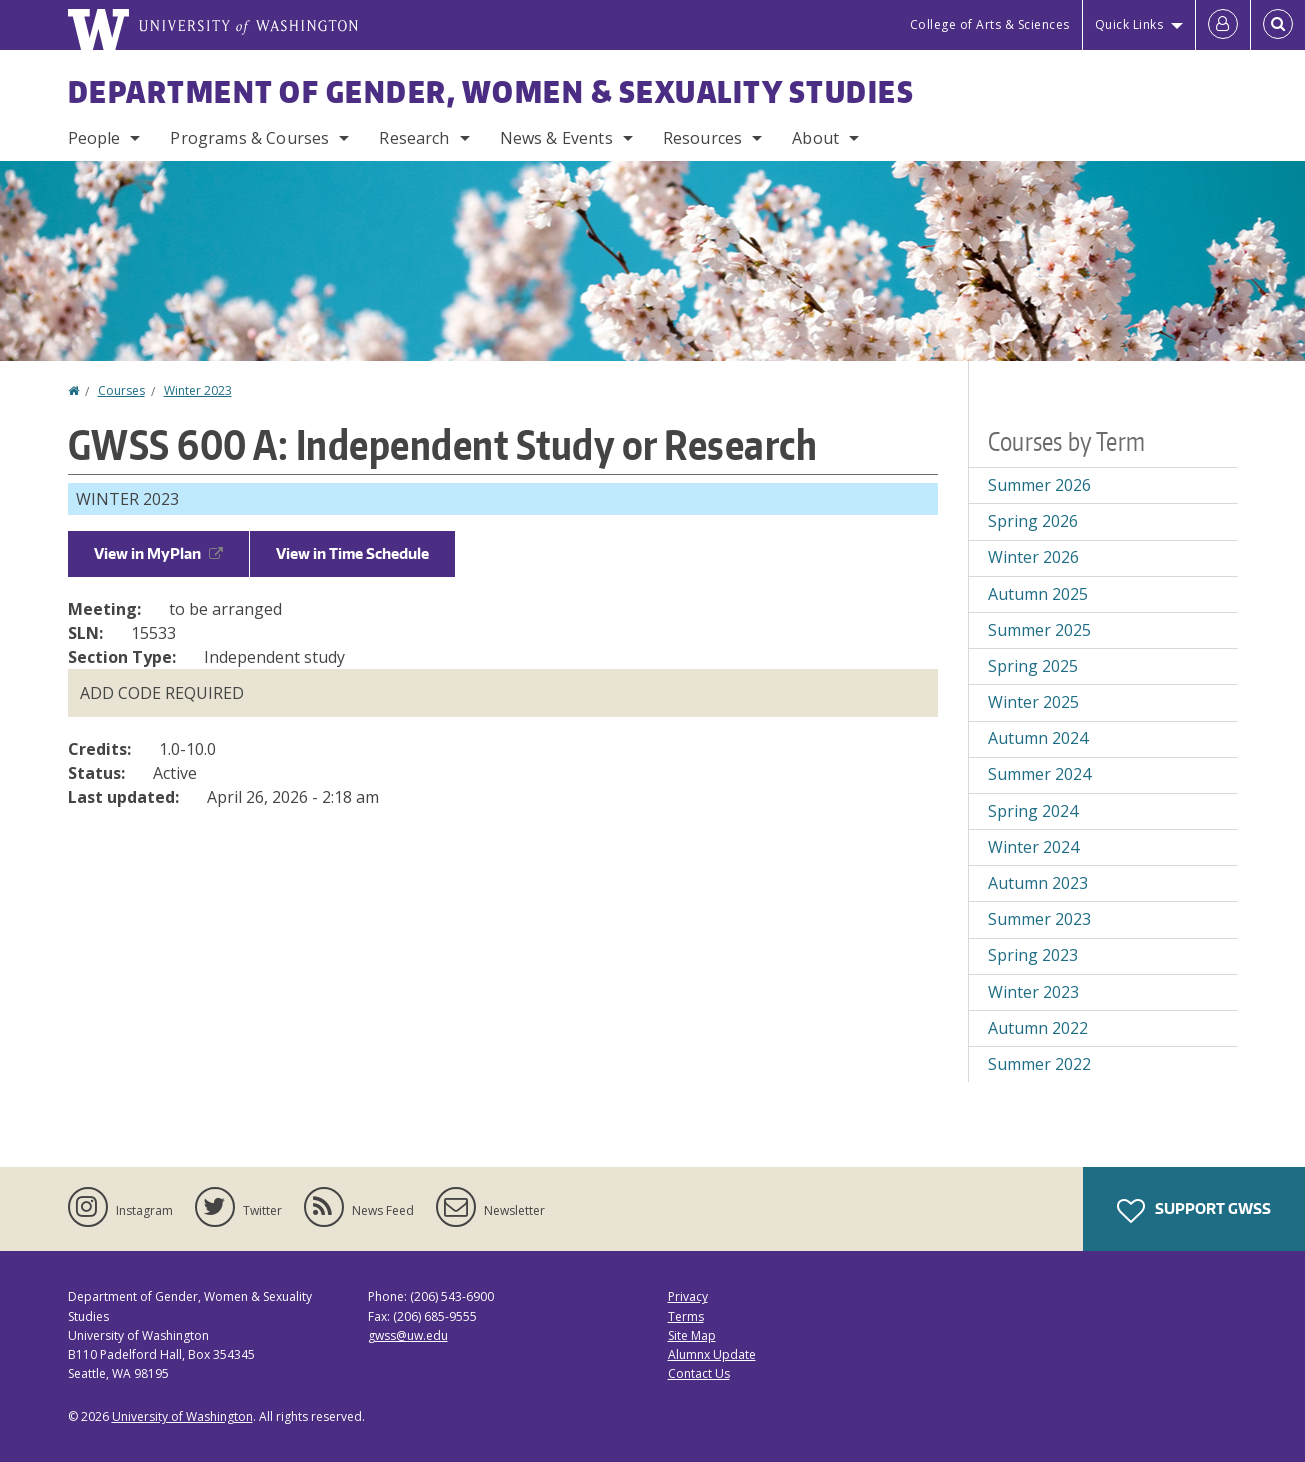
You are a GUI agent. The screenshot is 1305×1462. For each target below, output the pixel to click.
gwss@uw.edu (408, 1335)
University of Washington (182, 1416)
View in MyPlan (158, 553)
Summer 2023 (1039, 919)
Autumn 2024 (1038, 738)
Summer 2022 (1039, 1064)
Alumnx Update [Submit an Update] (712, 1354)
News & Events (556, 138)
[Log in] (1223, 25)
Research (414, 138)
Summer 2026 (1039, 485)
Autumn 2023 (1038, 883)
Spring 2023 (1033, 955)
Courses (121, 390)
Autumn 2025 (1038, 594)
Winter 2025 (1033, 702)
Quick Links (1129, 24)
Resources (702, 138)
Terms (686, 1316)
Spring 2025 (1033, 666)
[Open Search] (1278, 25)
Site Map (692, 1335)
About (815, 138)
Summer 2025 (1039, 630)
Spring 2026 (1033, 521)
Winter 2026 (1033, 557)
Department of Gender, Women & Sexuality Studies (491, 91)
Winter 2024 (1033, 847)
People (94, 138)
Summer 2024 (1039, 774)
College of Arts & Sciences (990, 24)
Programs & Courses (249, 138)
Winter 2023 (198, 390)
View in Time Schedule (352, 553)
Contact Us (699, 1373)
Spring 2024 (1033, 811)
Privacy (688, 1296)
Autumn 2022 (1038, 1028)
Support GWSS (1194, 1211)
